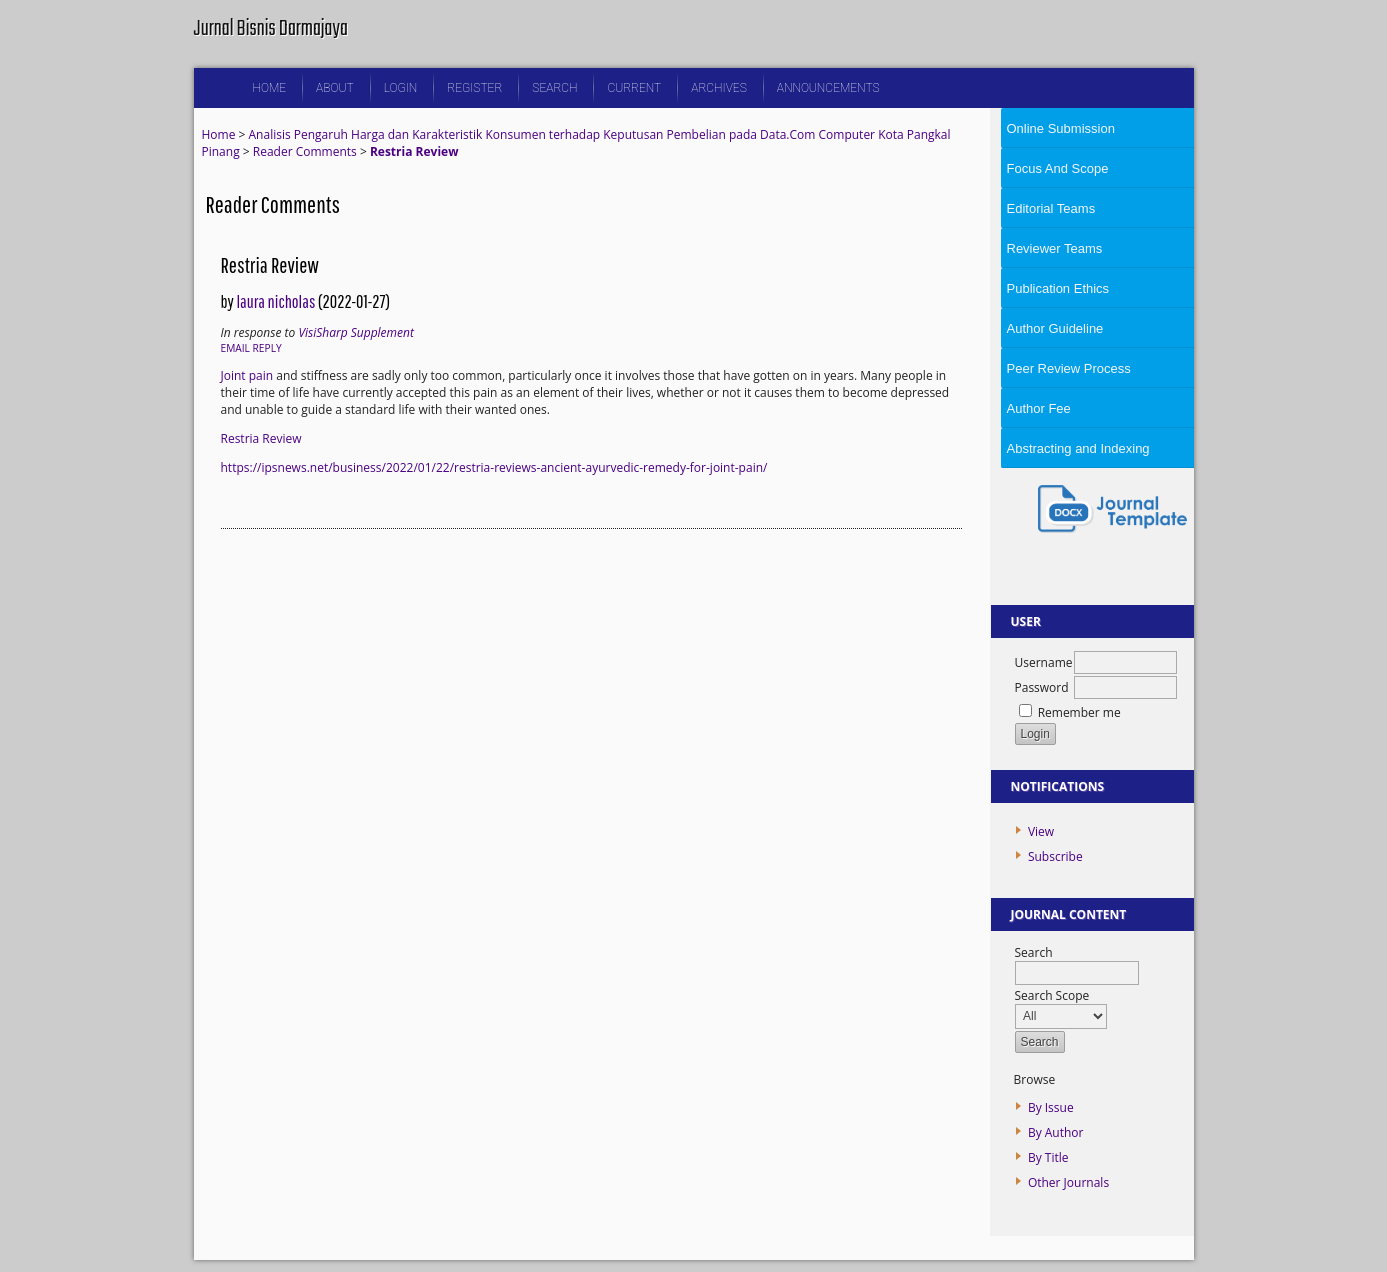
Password (1042, 687)
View (1041, 831)
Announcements (828, 88)
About (335, 88)
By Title (1048, 1157)
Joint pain (247, 375)
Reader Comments (305, 151)
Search (554, 88)
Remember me (1079, 712)
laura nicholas (275, 301)
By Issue (1051, 1107)
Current (634, 88)
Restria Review (414, 151)
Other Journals (1068, 1182)
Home (270, 88)
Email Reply (251, 348)
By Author (1056, 1132)
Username (1044, 662)
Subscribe (1055, 856)
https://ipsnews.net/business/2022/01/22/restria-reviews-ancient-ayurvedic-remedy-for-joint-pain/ (494, 467)
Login (401, 88)
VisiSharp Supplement (356, 332)
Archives (718, 88)
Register (474, 88)
